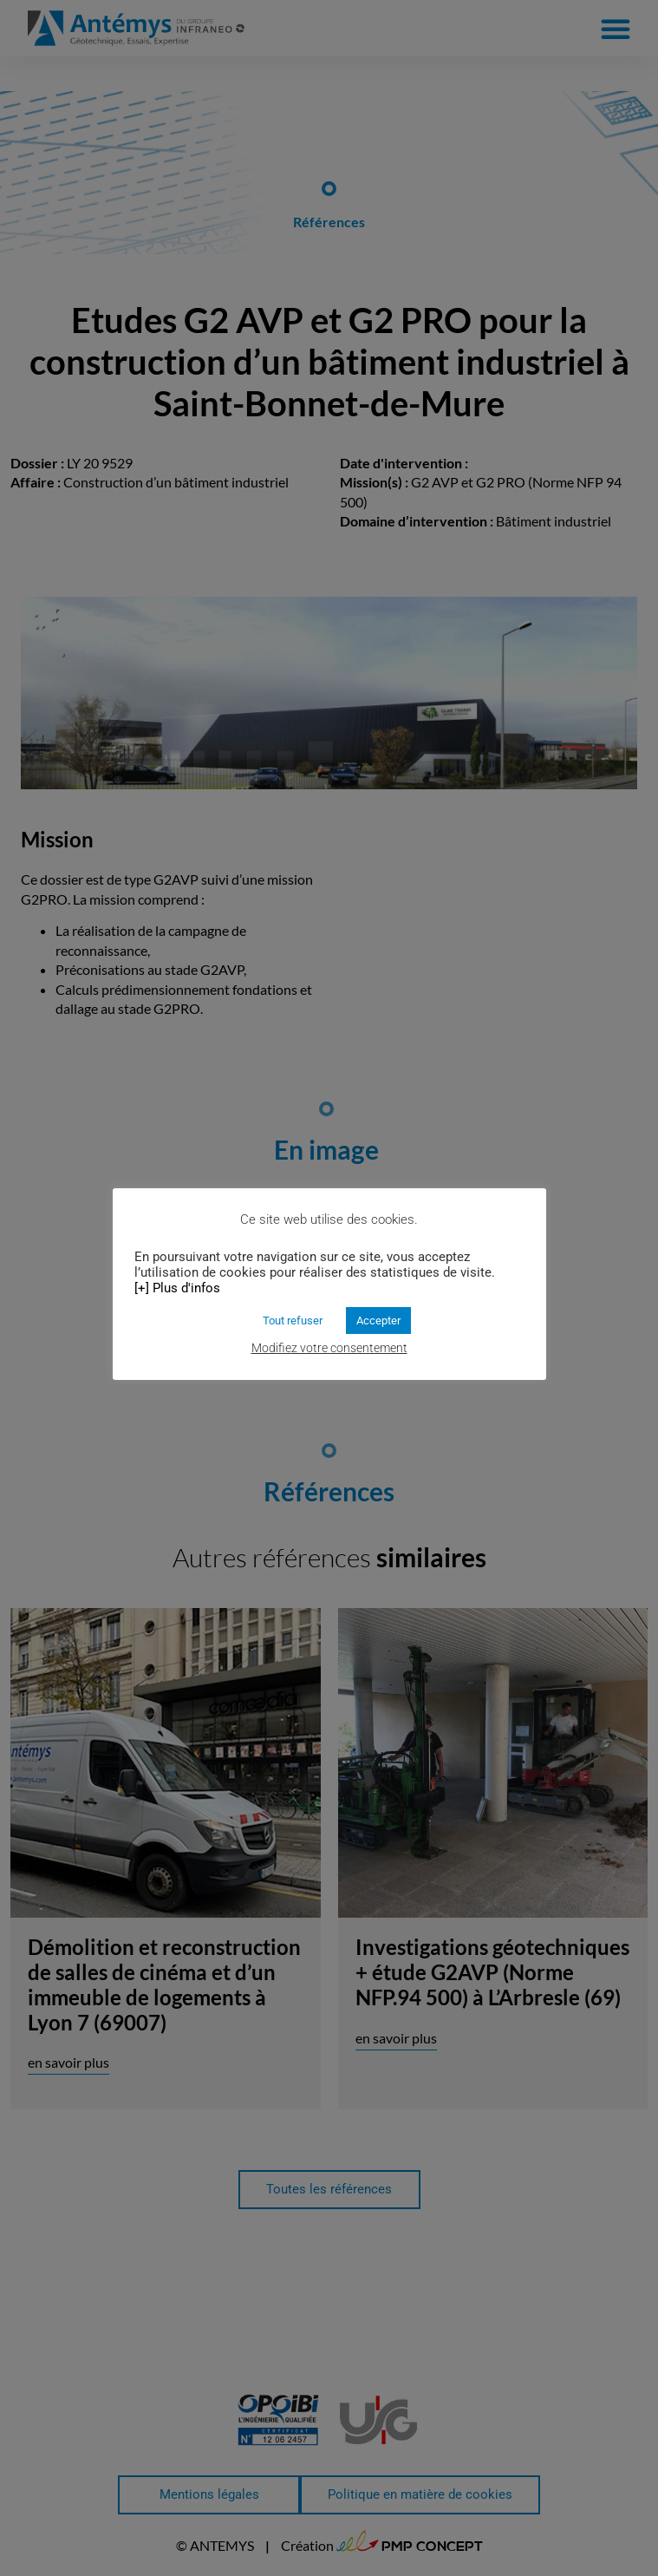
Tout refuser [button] (292, 1320)
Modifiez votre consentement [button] (329, 1348)
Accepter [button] (378, 1320)
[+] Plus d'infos (177, 1288)
